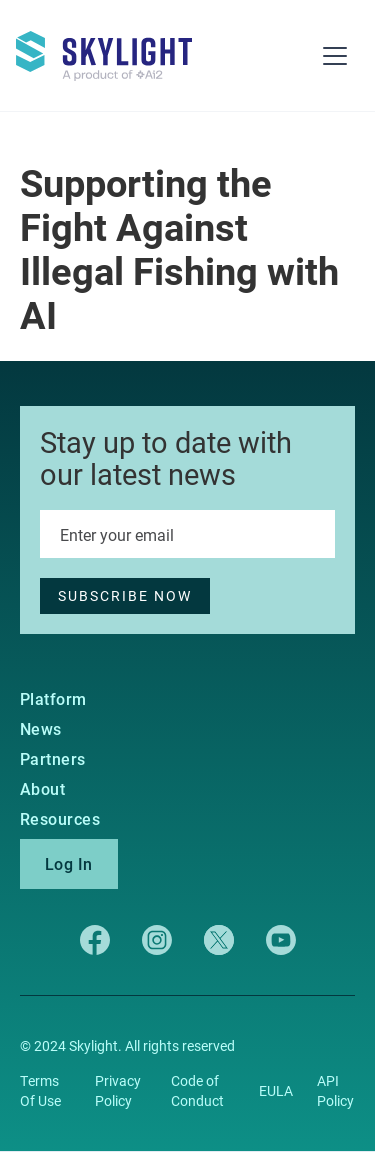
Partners (53, 759)
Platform (53, 699)
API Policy (335, 1090)
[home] (116, 47)
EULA (276, 1090)
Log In (69, 863)
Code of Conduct (197, 1090)
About (42, 789)
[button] (335, 56)
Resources (60, 819)
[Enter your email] (187, 534)
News (41, 729)
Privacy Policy (118, 1090)
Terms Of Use (40, 1090)
